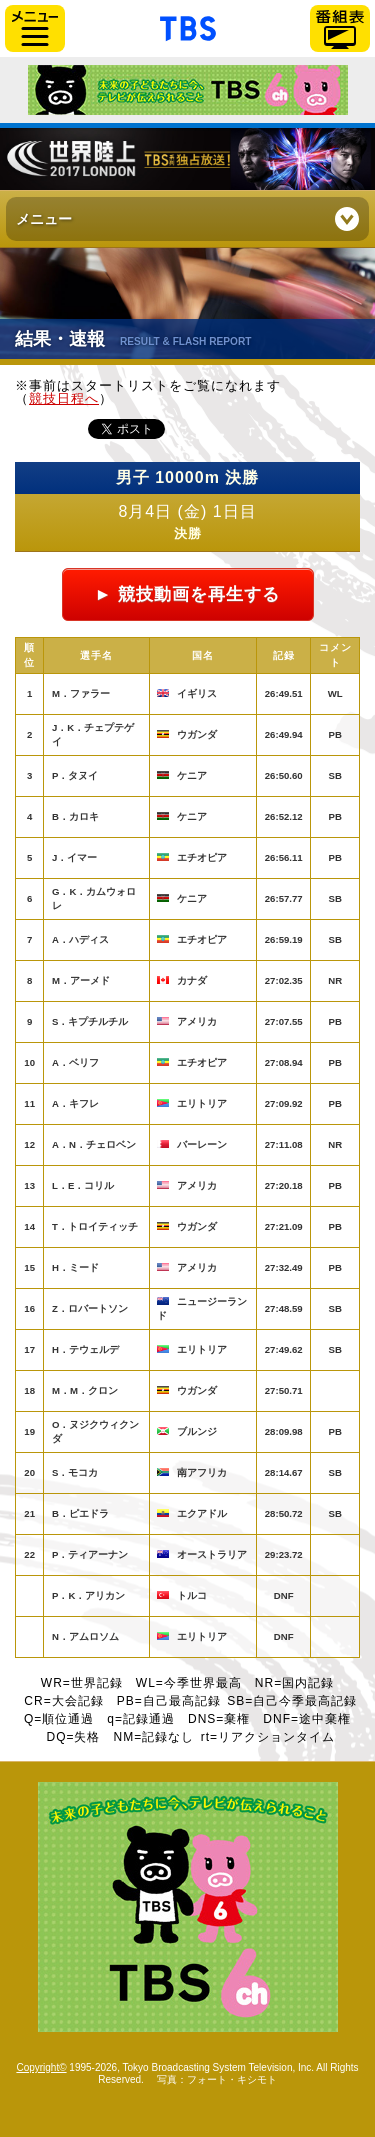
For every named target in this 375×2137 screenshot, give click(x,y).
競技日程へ (64, 398)
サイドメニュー (35, 28)
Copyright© (41, 2067)
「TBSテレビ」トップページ (188, 26)
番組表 (340, 28)
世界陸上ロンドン (187, 159)
